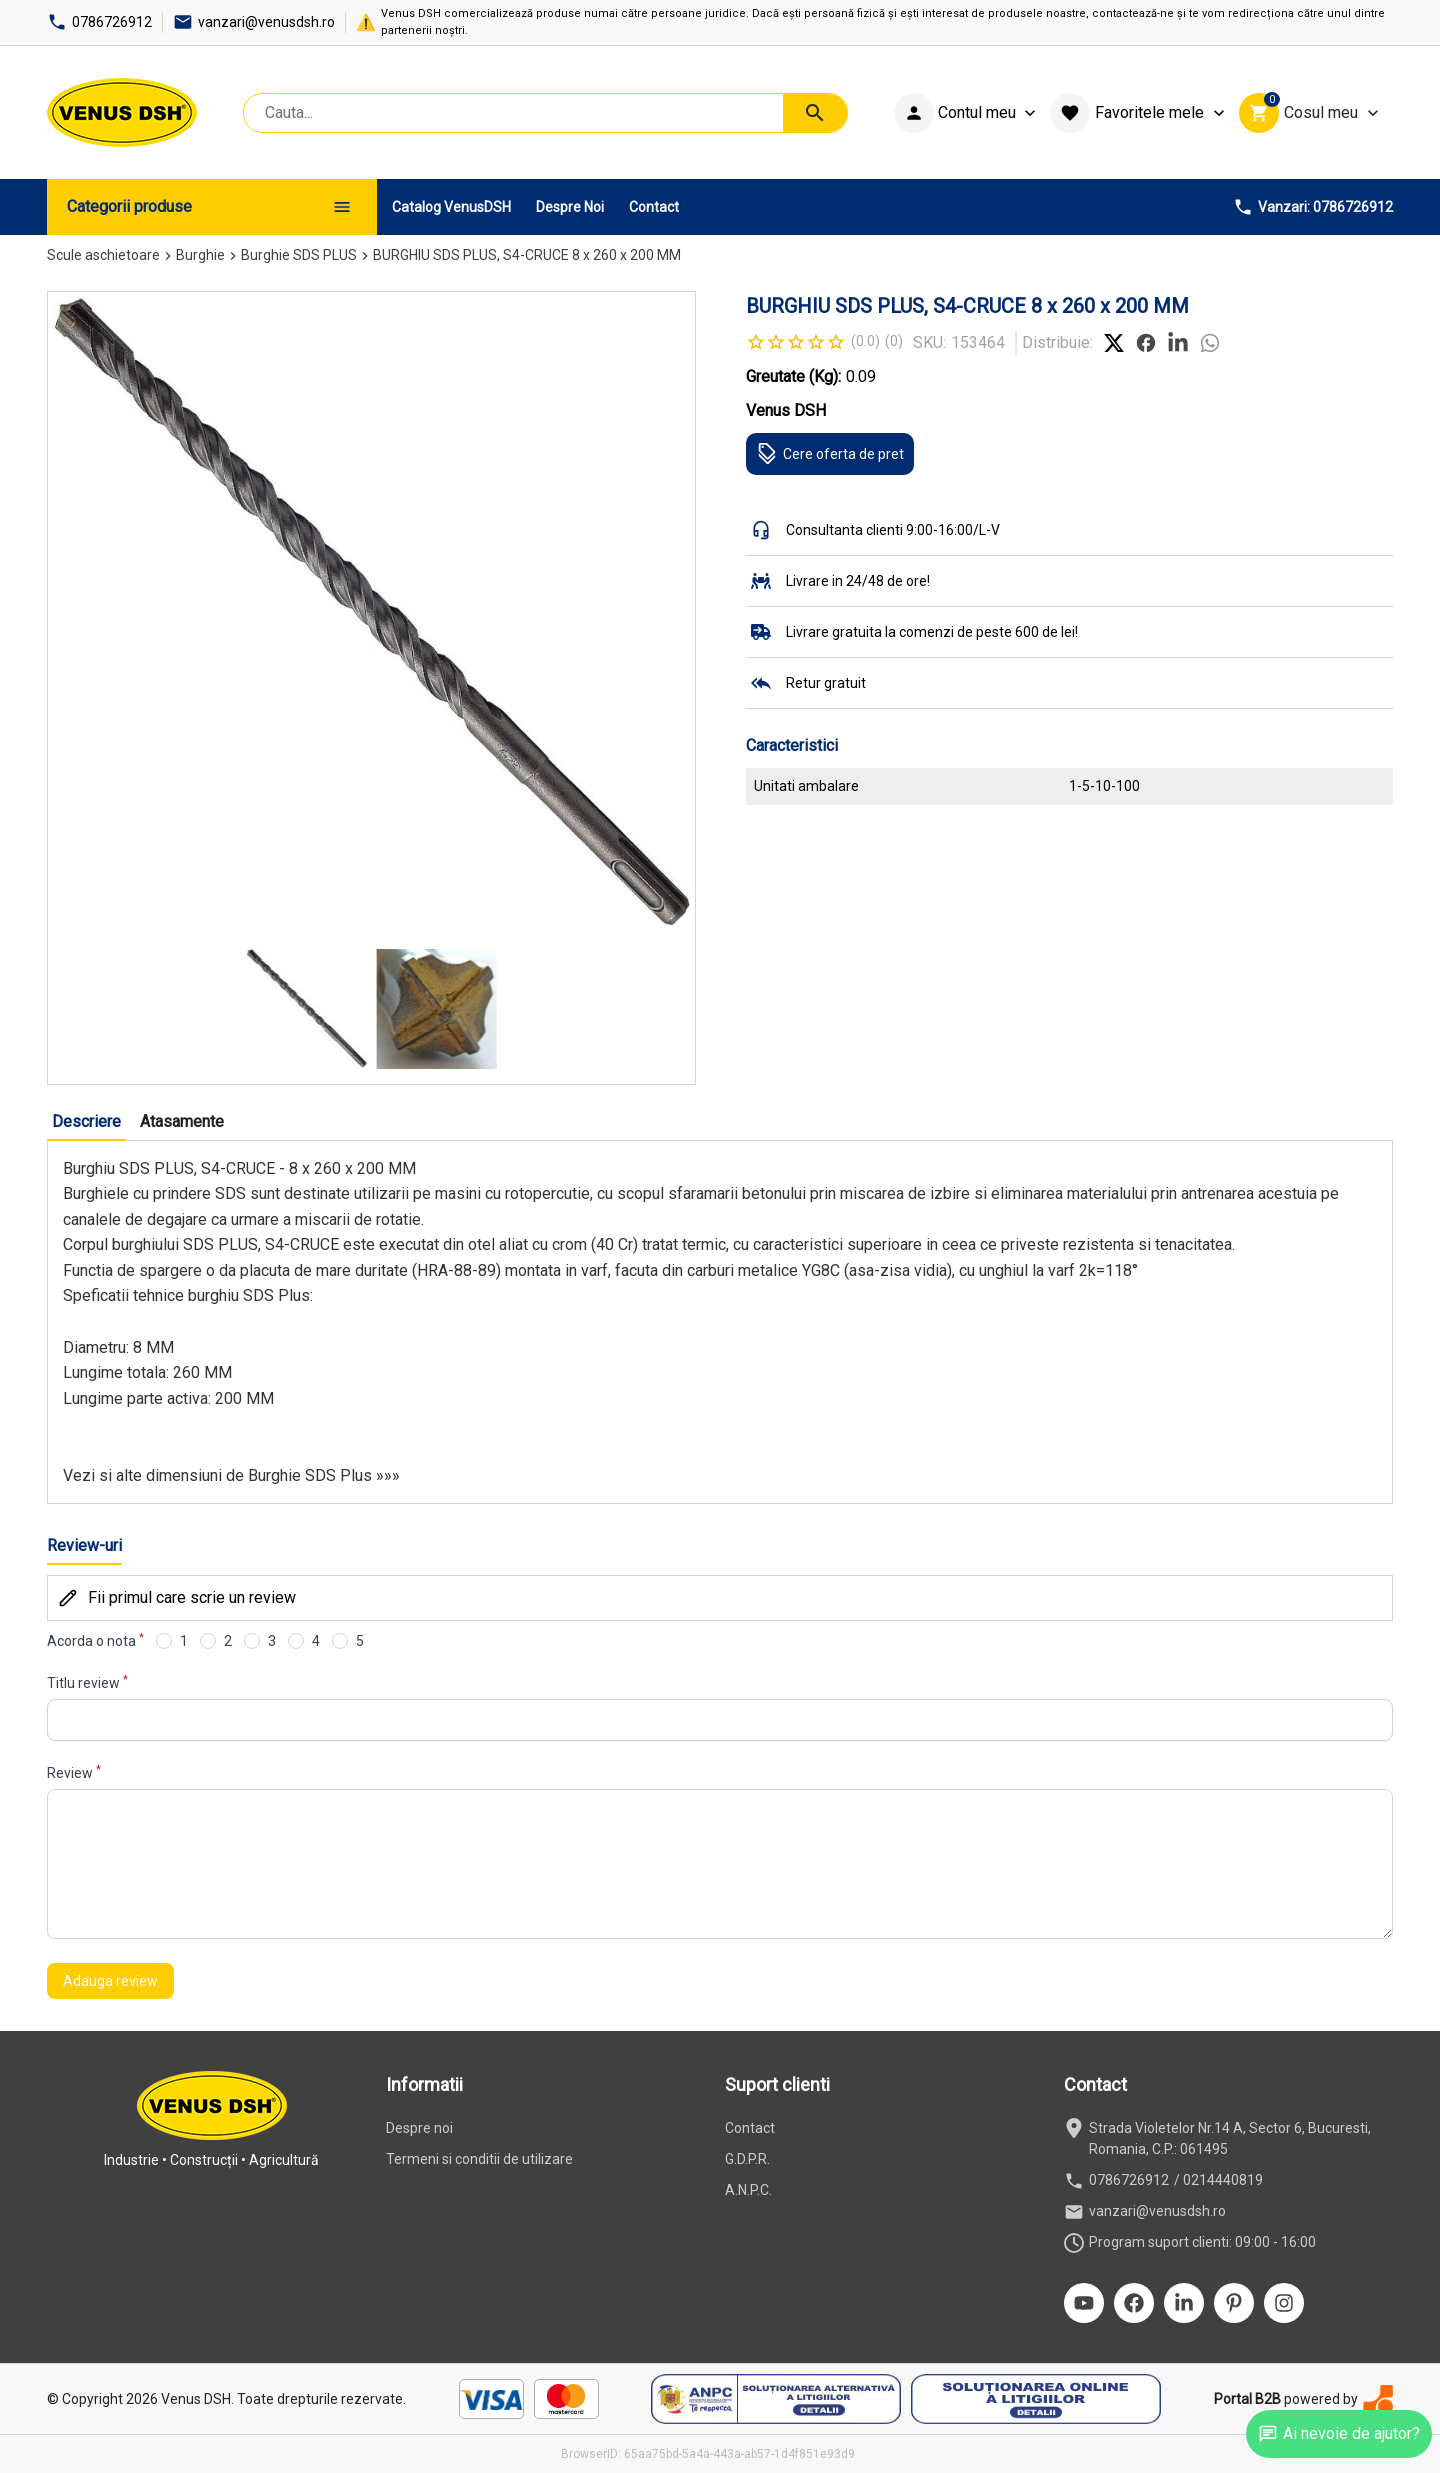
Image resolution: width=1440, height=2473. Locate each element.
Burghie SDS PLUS (299, 255)
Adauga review (110, 1981)
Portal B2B (1247, 2399)
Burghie (200, 255)
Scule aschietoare (103, 255)
